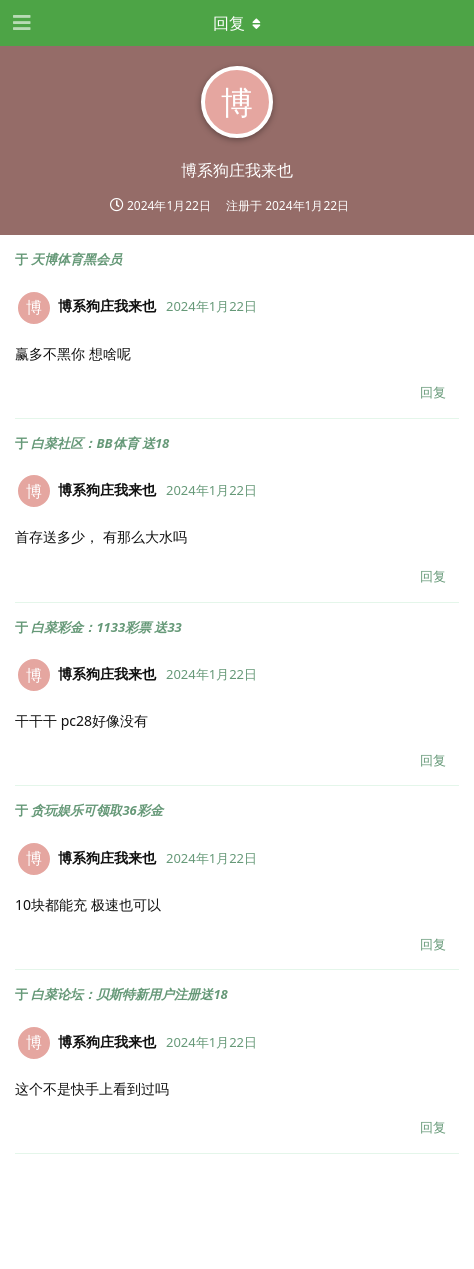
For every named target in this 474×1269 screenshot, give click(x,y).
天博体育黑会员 (76, 259)
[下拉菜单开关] (237, 23)
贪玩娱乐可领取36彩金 (96, 810)
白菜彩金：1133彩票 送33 (106, 627)
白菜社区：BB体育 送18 (100, 443)
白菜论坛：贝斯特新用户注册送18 (129, 994)
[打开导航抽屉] (20, 23)
